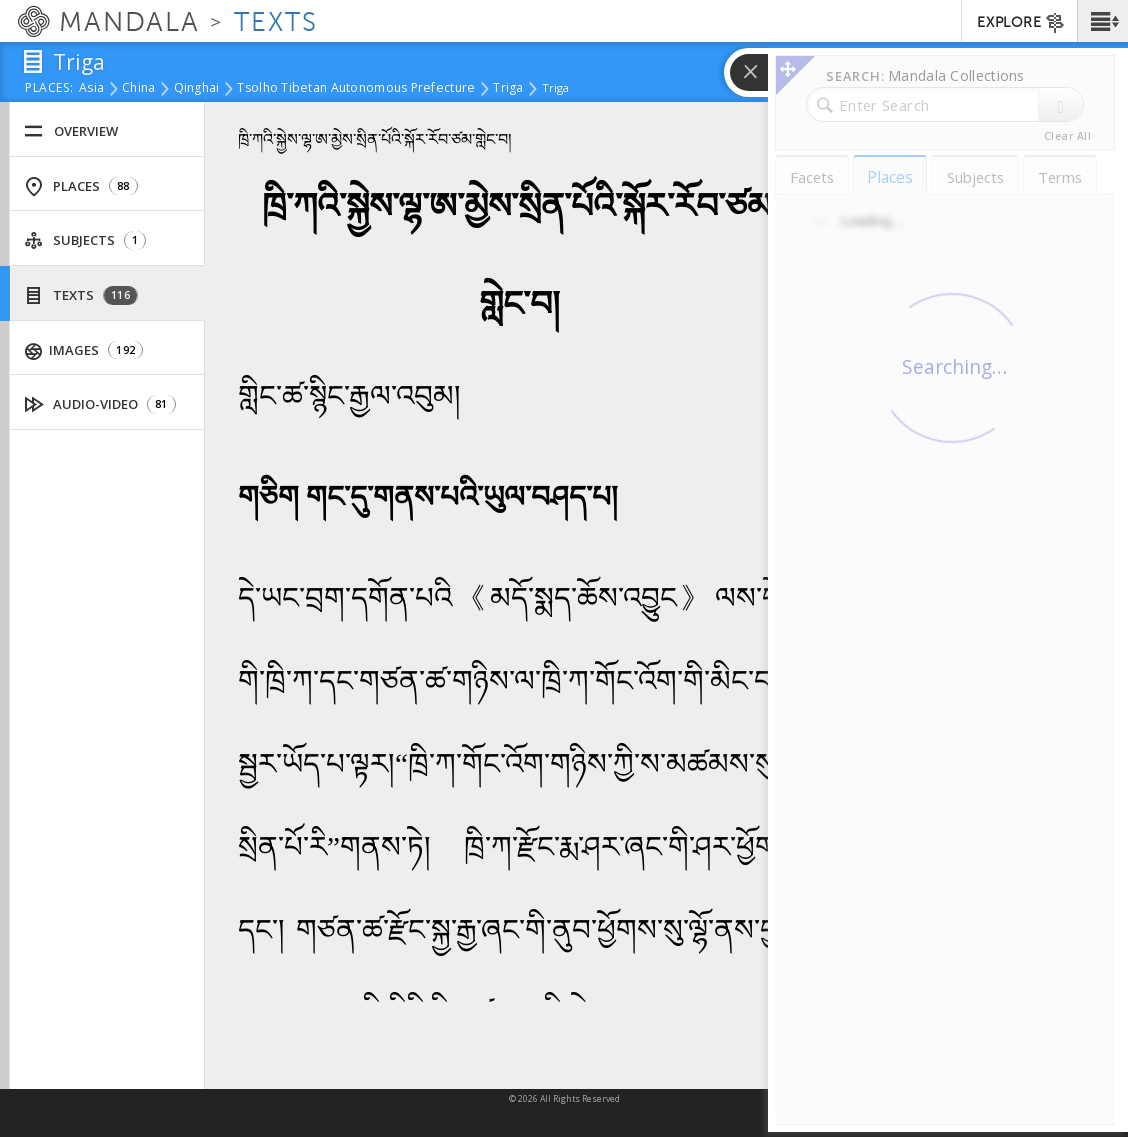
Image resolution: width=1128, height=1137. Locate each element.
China (138, 89)
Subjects (85, 240)
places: (49, 89)
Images (84, 350)
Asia (91, 89)
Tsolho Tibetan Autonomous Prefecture (356, 89)
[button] (1102, 21)
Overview (71, 131)
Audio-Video (100, 404)
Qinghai (197, 89)
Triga (508, 89)
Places (81, 186)
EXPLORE (1021, 23)
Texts (81, 295)
